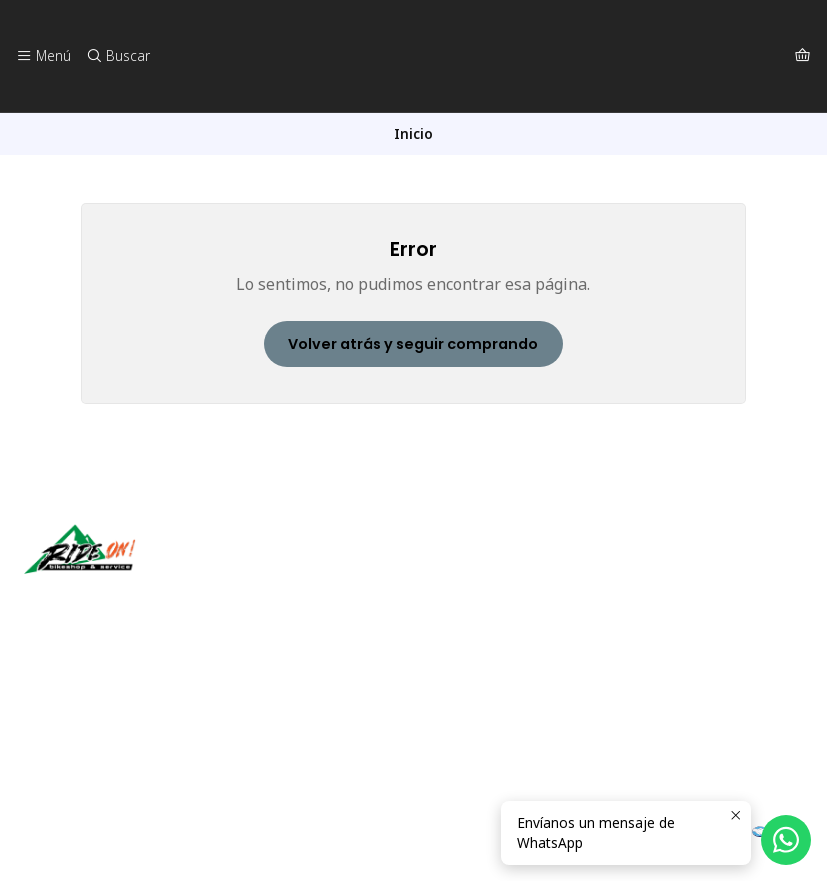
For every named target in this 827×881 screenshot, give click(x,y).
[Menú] (43, 56)
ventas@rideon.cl (90, 706)
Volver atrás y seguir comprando (413, 344)
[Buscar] (117, 56)
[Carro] (802, 56)
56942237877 (79, 733)
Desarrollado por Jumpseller (315, 841)
